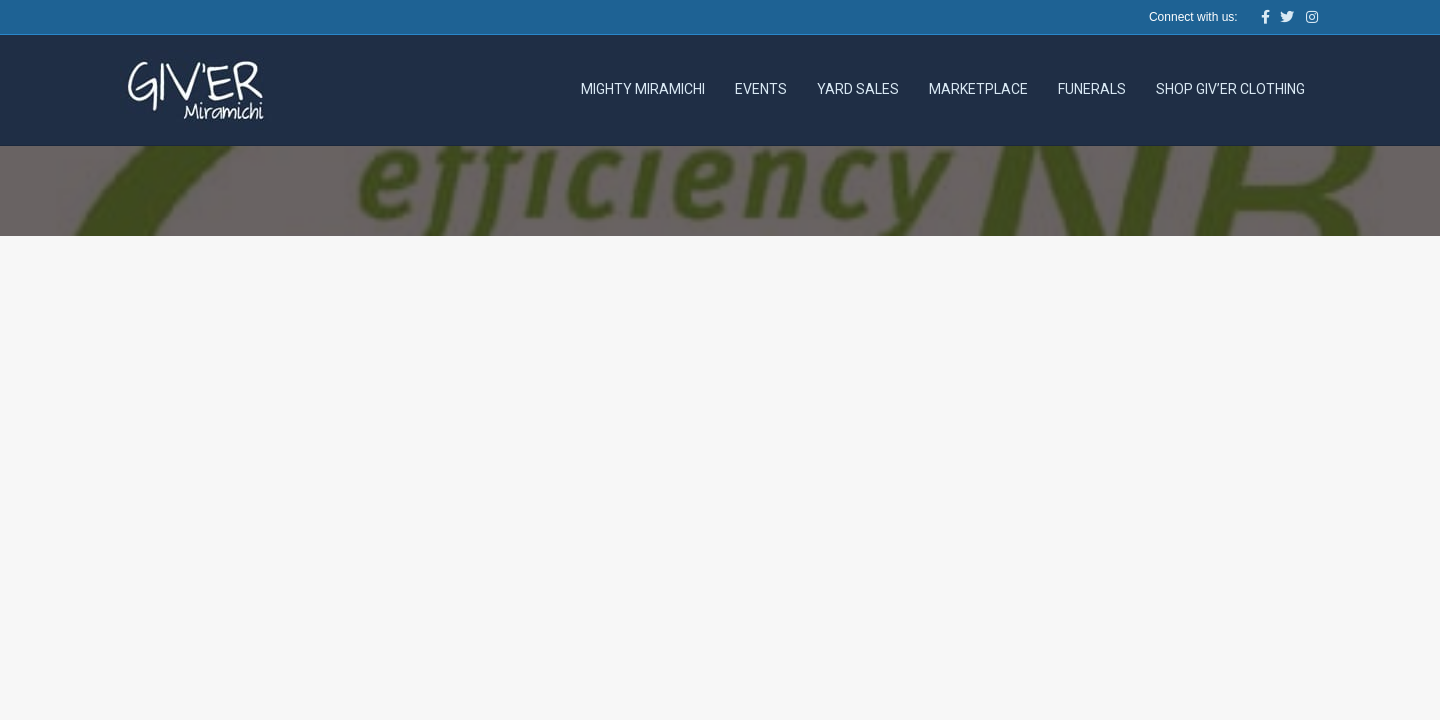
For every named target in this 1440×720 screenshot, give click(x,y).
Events (761, 89)
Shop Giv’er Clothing (1230, 89)
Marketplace (978, 89)
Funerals (1092, 89)
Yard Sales (858, 89)
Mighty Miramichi (643, 89)
